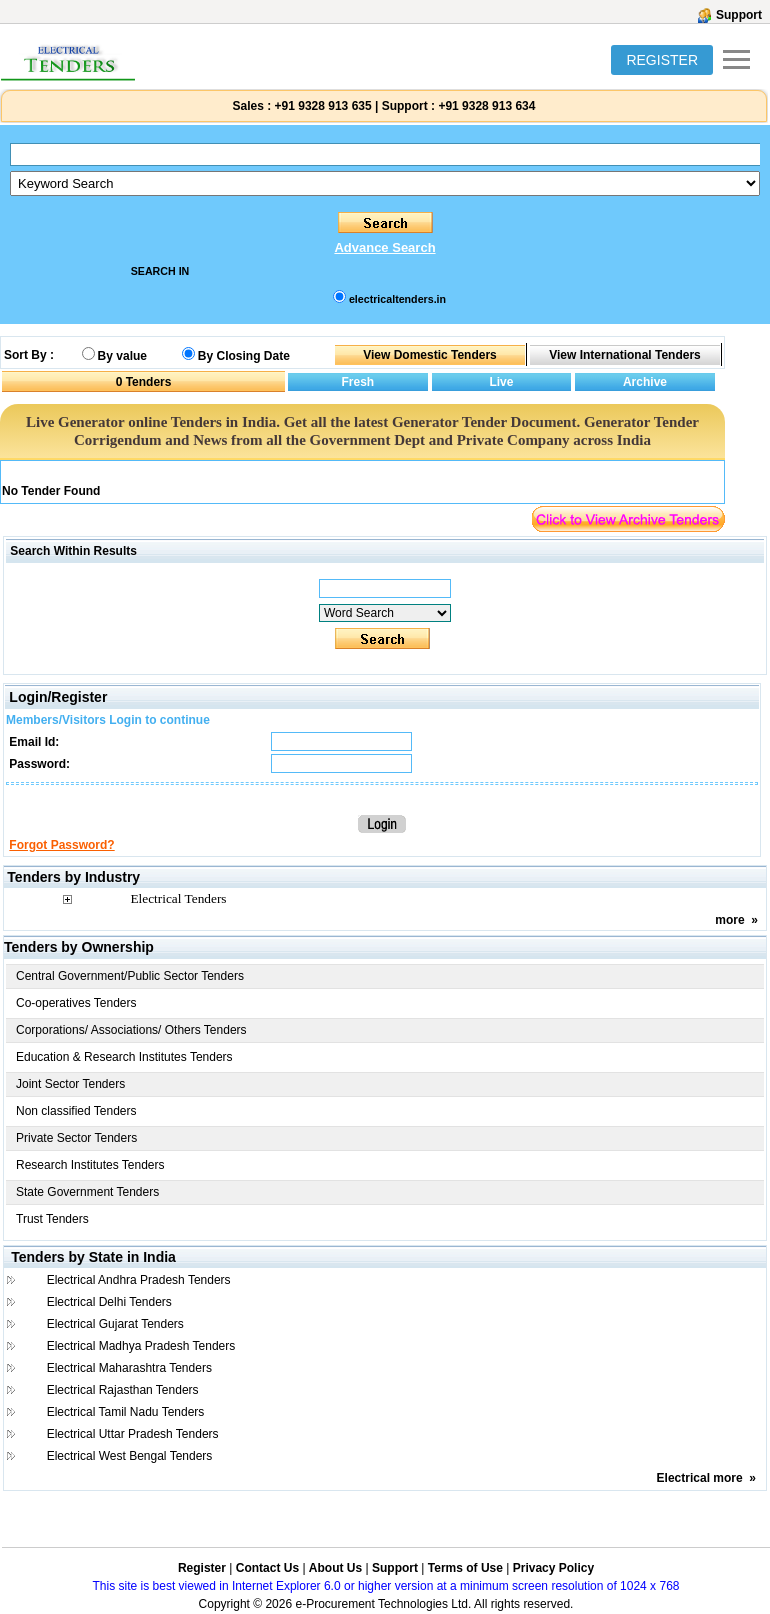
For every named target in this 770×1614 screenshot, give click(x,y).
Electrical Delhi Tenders (109, 1302)
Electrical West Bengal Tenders (130, 1456)
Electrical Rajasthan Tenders (123, 1390)
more (729, 920)
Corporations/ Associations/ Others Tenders (131, 1030)
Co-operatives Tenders (76, 1003)
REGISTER (662, 60)
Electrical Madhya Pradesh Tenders (141, 1346)
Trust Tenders (52, 1219)
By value (122, 356)
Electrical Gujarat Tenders (115, 1324)
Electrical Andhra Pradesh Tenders (139, 1280)
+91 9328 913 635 (321, 106)
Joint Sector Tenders (70, 1084)
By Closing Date (244, 356)
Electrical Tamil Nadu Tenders (126, 1412)
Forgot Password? (61, 845)
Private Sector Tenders (76, 1138)
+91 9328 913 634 (486, 106)
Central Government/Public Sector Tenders (130, 976)
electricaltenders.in (397, 299)
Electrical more (700, 1478)
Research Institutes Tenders (90, 1165)
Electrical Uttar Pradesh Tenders (133, 1434)
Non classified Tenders (76, 1111)
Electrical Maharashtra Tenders (129, 1368)
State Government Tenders (87, 1192)
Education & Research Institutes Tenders (124, 1057)
